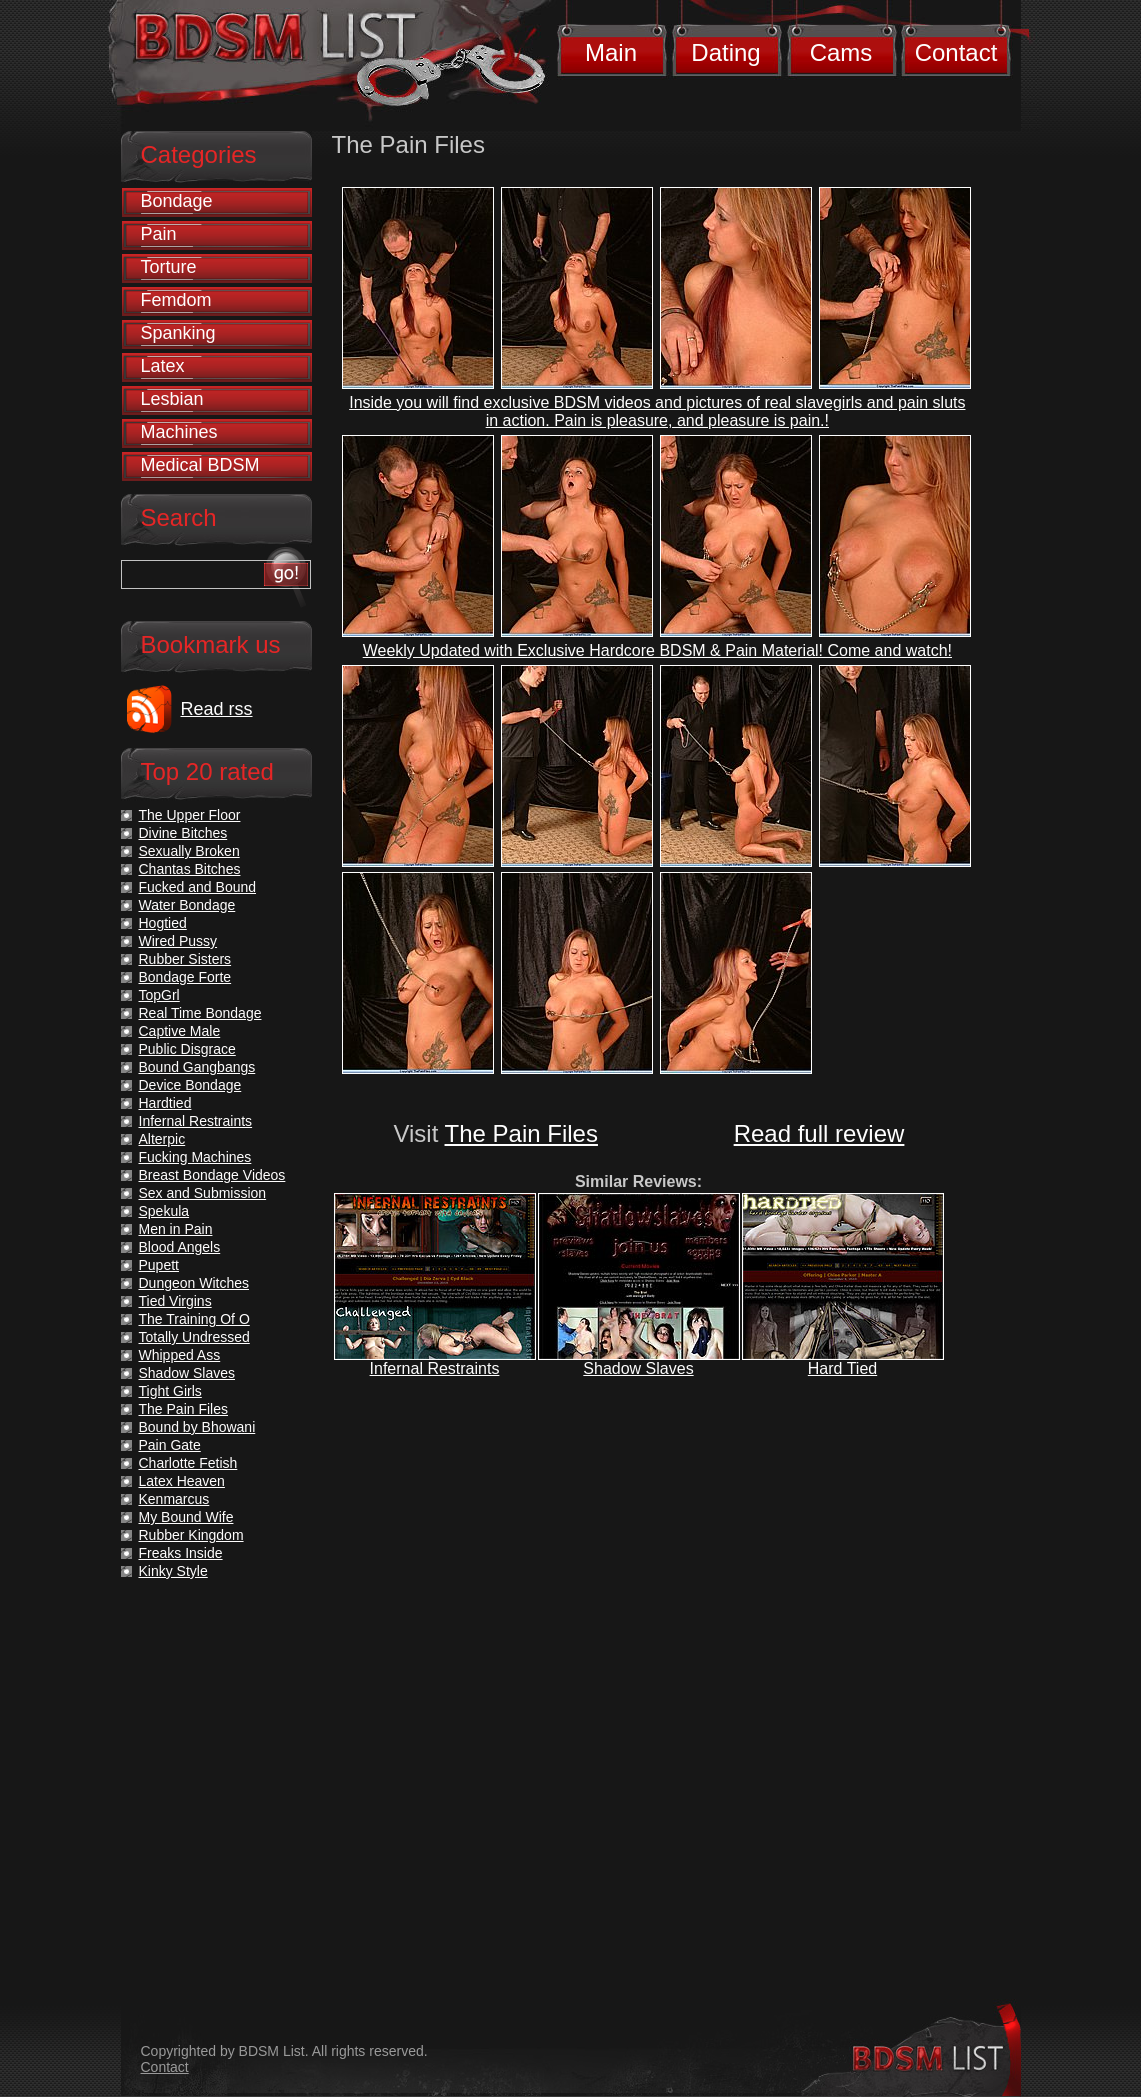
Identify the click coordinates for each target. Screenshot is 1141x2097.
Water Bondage (187, 905)
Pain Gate (170, 1445)
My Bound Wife (186, 1517)
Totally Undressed (194, 1337)
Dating (725, 52)
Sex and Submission (203, 1193)
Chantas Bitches (190, 869)
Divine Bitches (183, 833)
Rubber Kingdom (191, 1535)
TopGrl (159, 995)
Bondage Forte (185, 977)
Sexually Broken (189, 851)
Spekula (164, 1211)
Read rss (217, 709)
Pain (159, 234)
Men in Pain (176, 1229)
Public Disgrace (187, 1049)
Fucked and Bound (198, 887)
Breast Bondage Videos (212, 1175)
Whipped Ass (180, 1355)
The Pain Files (521, 1133)
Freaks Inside (181, 1553)
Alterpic (162, 1139)
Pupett (159, 1265)
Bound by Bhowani (197, 1427)
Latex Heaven (182, 1481)
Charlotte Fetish (188, 1463)
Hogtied (163, 923)
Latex (163, 366)
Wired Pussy (178, 941)
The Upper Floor (190, 815)
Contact (956, 52)
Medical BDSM (200, 465)
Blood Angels (180, 1247)
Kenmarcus (174, 1499)
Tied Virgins (175, 1301)
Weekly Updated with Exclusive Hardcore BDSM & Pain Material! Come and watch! (657, 650)
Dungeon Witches (194, 1283)
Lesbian (172, 399)
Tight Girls (170, 1391)
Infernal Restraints (435, 1368)
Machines (179, 432)
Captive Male (180, 1031)
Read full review (819, 1133)
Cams (841, 52)
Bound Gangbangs (197, 1067)
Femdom (176, 300)
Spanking (178, 333)
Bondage (177, 201)
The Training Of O (194, 1319)
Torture (169, 267)
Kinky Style (173, 1571)
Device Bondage (190, 1085)
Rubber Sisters (185, 959)
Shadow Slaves (638, 1368)
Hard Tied (842, 1368)
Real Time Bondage (200, 1013)
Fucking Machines (195, 1157)
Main (611, 52)
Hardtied (165, 1103)
